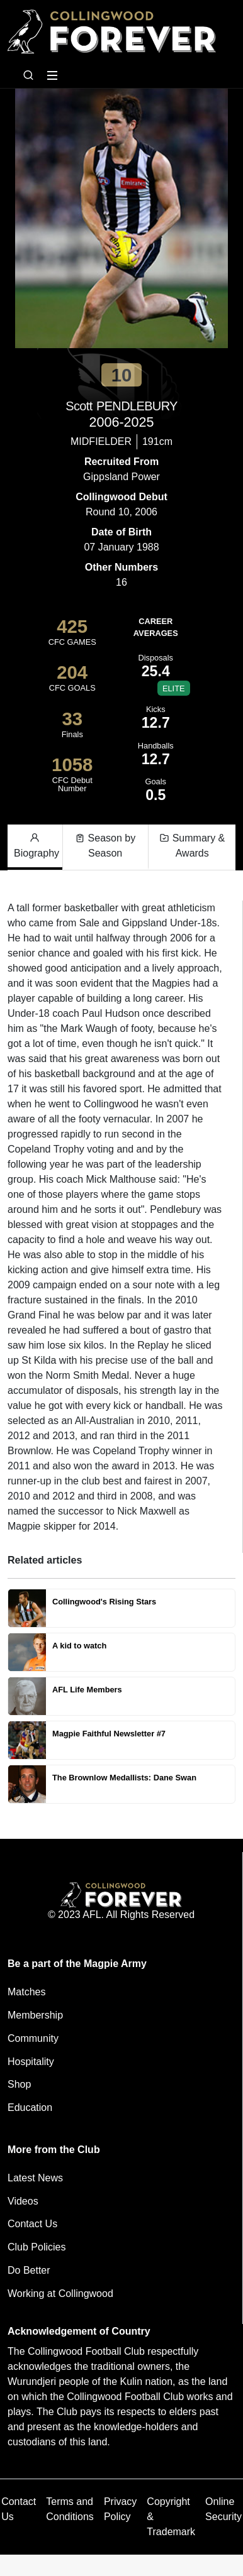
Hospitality (31, 2061)
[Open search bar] (28, 75)
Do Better (29, 2270)
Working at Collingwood (60, 2293)
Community (33, 2038)
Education (30, 2107)
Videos (23, 2201)
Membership (35, 2015)
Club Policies (36, 2247)
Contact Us (32, 2223)
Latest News (35, 2178)
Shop (19, 2084)
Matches (26, 1992)
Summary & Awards (192, 844)
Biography (36, 844)
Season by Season (105, 844)
